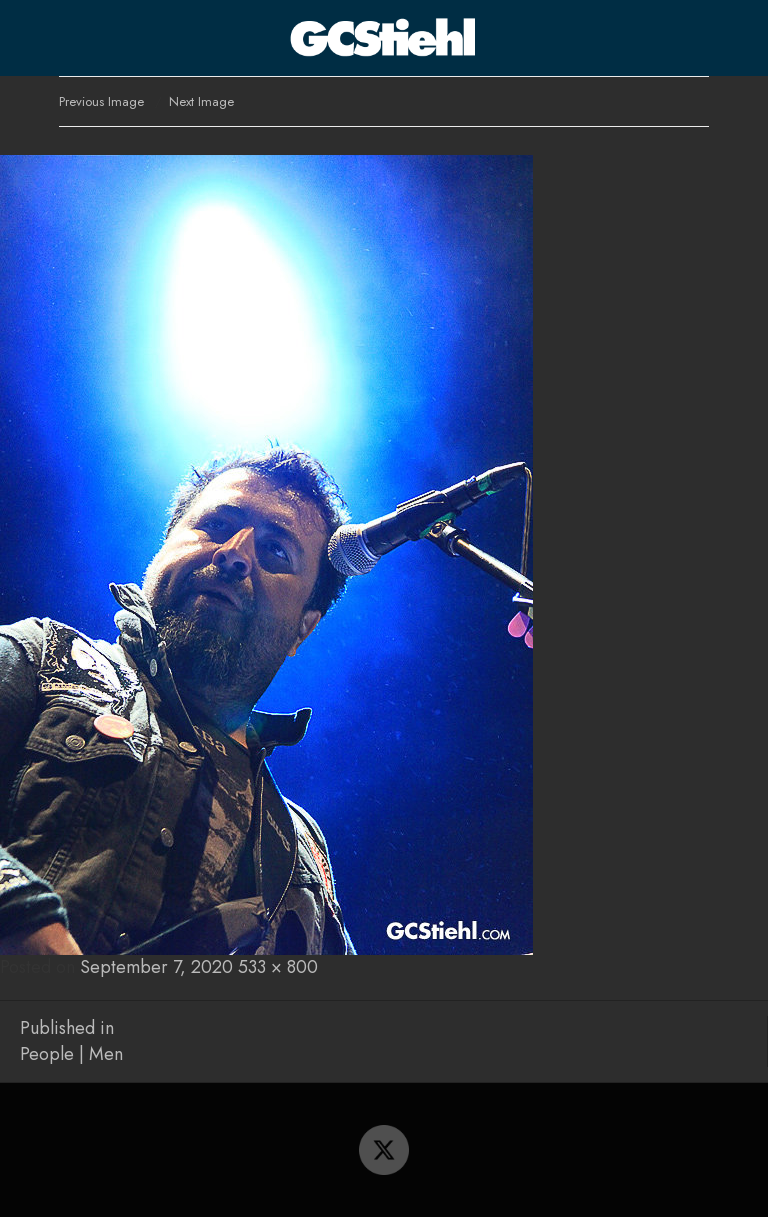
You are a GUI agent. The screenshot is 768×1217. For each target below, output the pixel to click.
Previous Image (101, 101)
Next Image (201, 101)
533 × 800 (278, 967)
